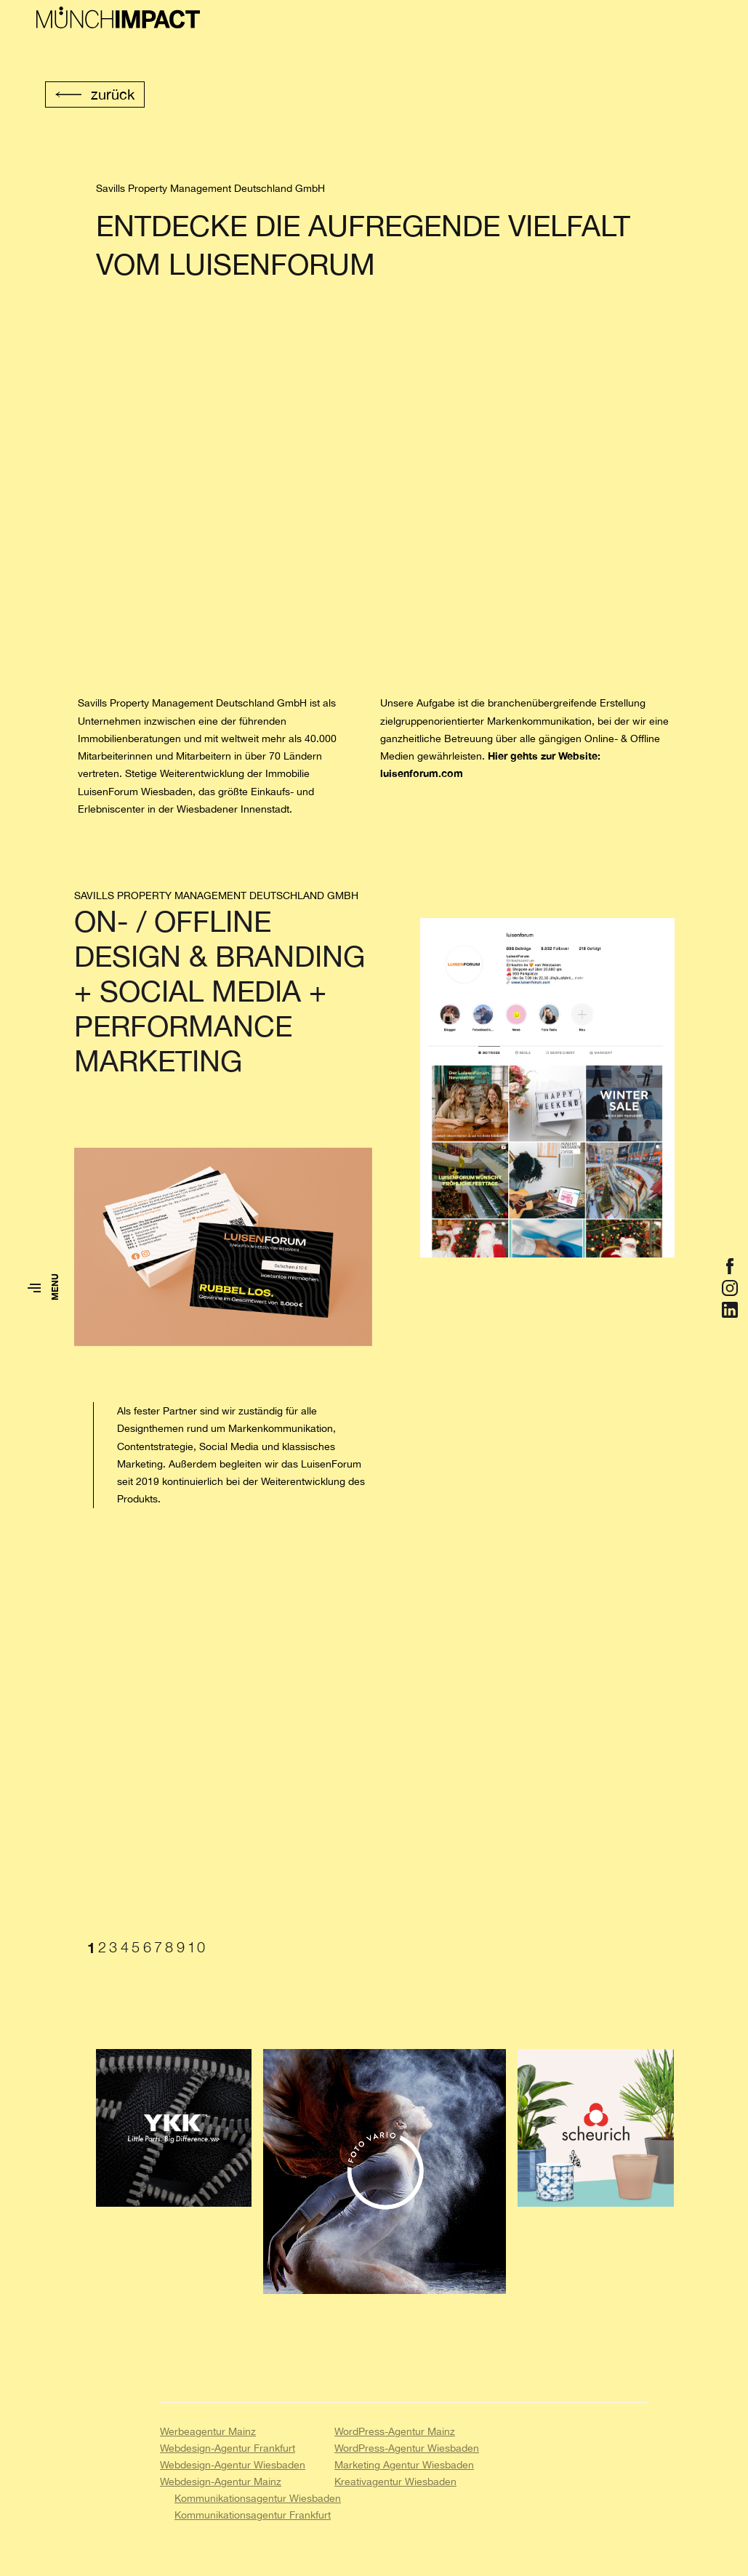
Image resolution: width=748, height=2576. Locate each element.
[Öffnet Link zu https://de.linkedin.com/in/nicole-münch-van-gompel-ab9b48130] (730, 1310)
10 (197, 1947)
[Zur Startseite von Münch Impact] (118, 18)
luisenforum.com (421, 773)
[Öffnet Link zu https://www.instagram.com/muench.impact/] (730, 1288)
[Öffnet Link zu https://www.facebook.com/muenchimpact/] (730, 1266)
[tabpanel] (381, 1744)
